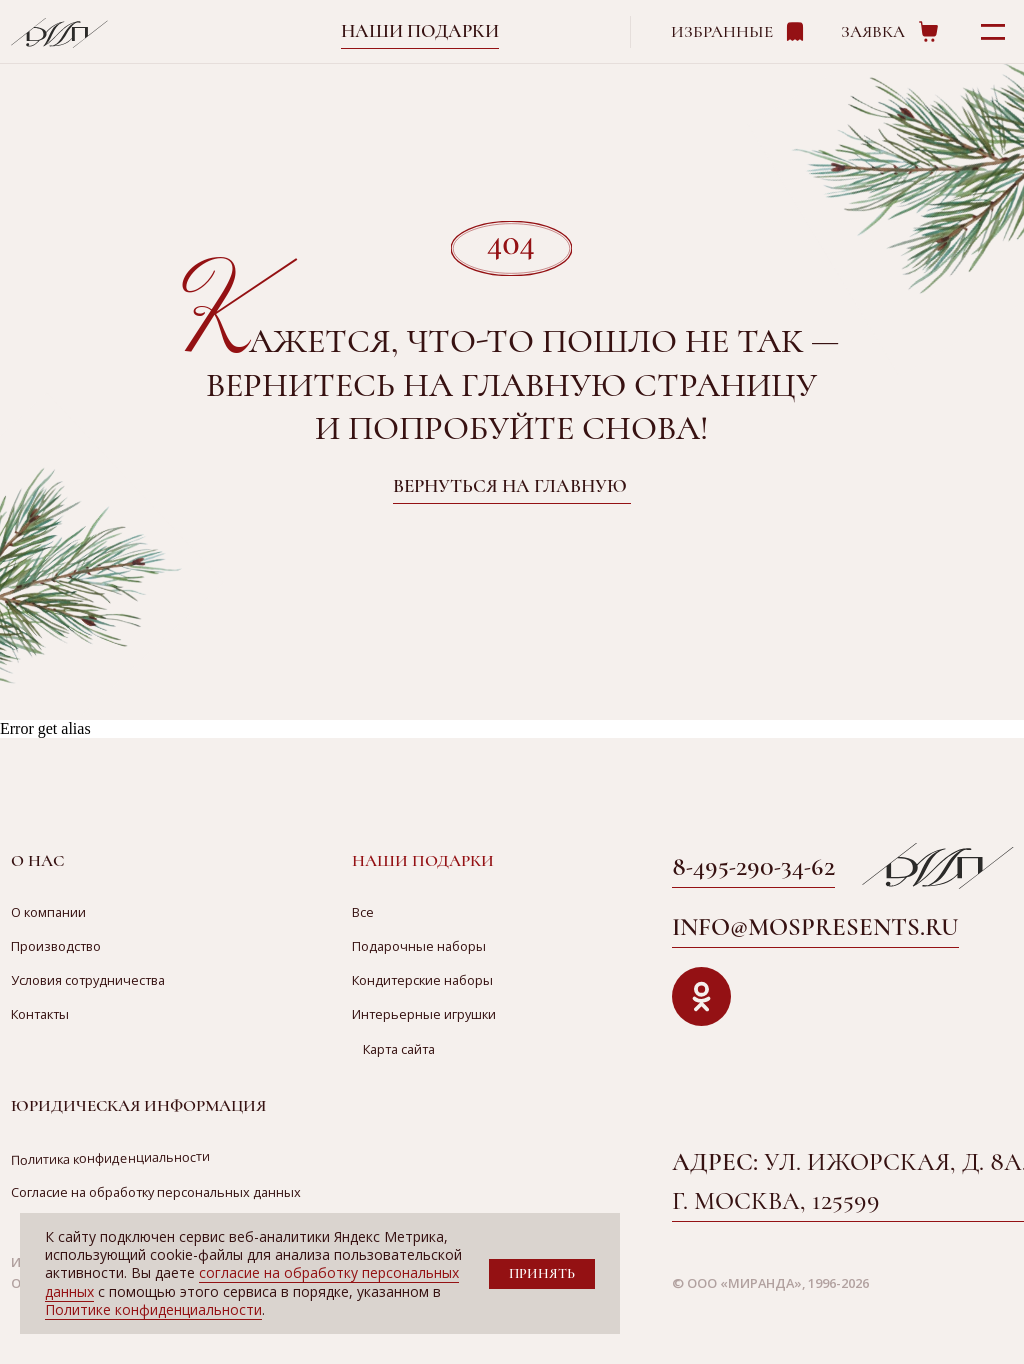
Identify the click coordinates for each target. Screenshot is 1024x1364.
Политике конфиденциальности (153, 1309)
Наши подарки (420, 31)
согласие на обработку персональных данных (252, 1281)
